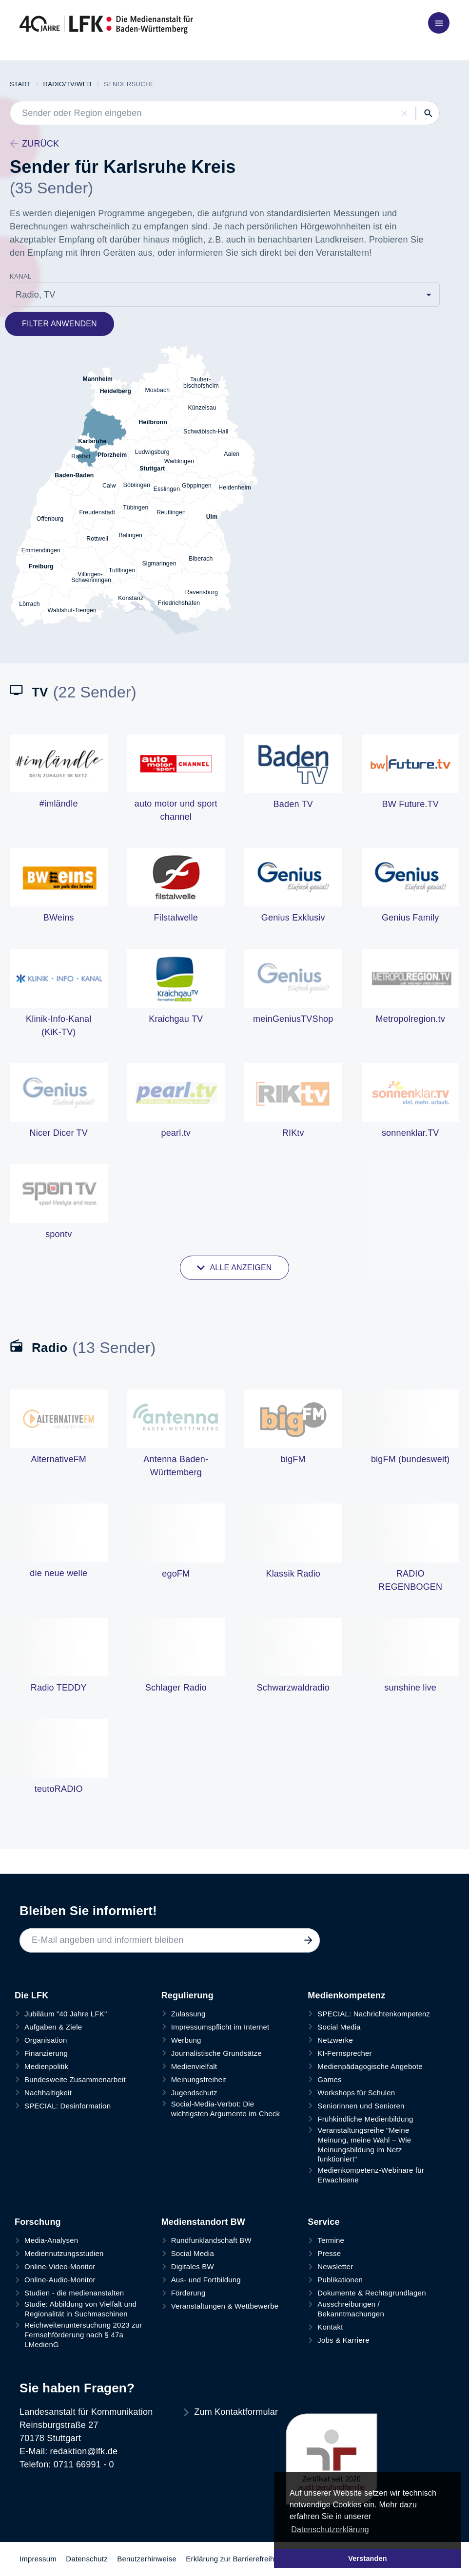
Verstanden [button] (367, 2558)
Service (323, 2222)
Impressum (38, 2559)
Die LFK (31, 1995)
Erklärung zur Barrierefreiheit (234, 2559)
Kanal (21, 276)
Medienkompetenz (346, 1995)
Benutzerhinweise (146, 2559)
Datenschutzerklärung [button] (330, 2529)
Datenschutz (87, 2559)
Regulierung (187, 1995)
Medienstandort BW (203, 2222)
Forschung (38, 2222)
